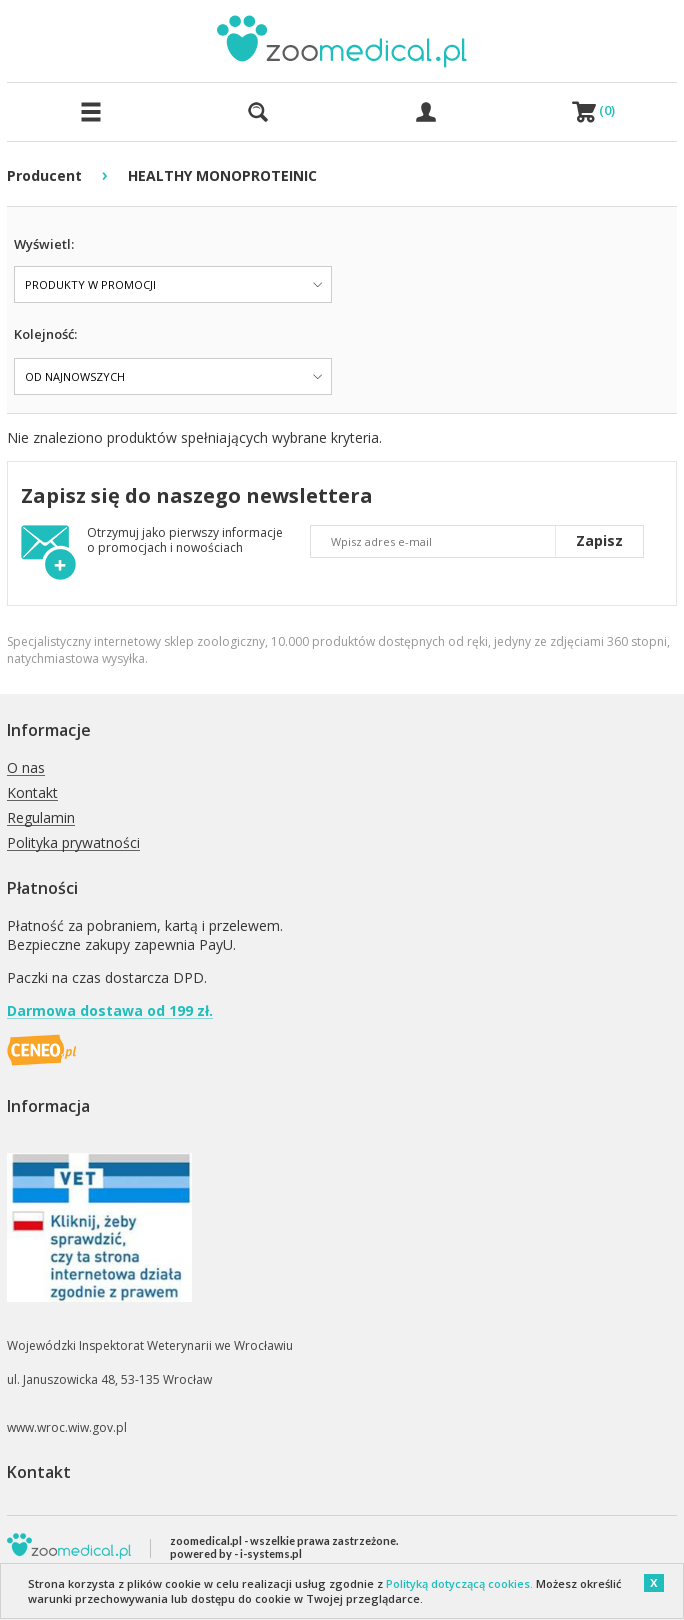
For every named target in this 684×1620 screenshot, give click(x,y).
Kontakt (32, 793)
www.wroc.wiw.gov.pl (67, 1427)
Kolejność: (45, 334)
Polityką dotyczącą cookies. (459, 1583)
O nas (26, 768)
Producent (44, 175)
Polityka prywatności (73, 843)
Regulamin (41, 818)
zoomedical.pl (206, 1540)
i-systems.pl (271, 1553)
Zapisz (599, 540)
